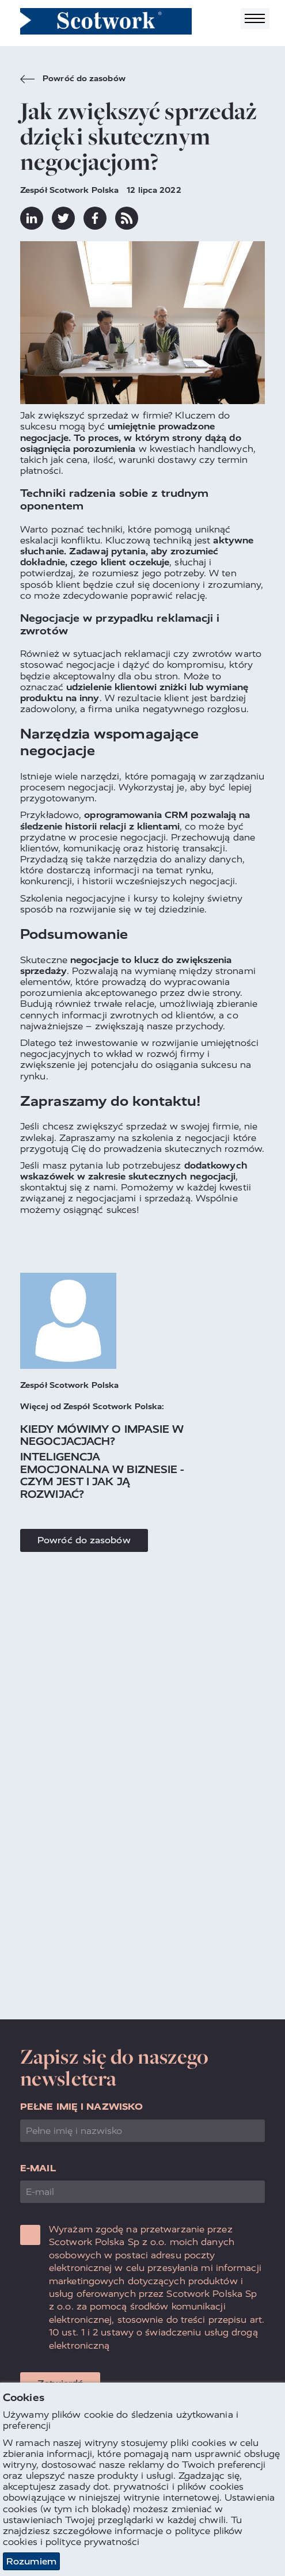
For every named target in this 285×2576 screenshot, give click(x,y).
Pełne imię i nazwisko (81, 2106)
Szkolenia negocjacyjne (72, 898)
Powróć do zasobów (73, 80)
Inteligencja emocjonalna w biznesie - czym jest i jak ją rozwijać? (102, 1475)
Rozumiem (31, 2561)
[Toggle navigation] (255, 18)
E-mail (38, 2168)
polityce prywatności (92, 2542)
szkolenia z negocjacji (181, 1137)
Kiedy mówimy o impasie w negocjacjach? (102, 1435)
